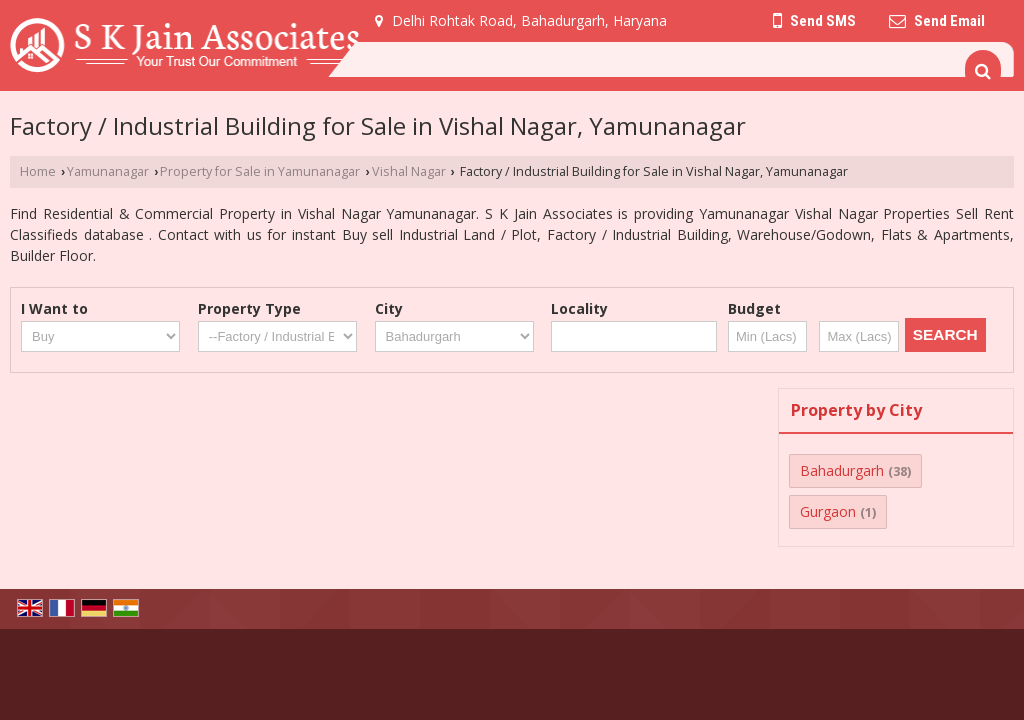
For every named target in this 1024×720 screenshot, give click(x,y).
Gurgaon (828, 511)
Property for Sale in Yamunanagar (260, 171)
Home (38, 171)
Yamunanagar (108, 171)
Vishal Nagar (409, 171)
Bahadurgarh (842, 470)
